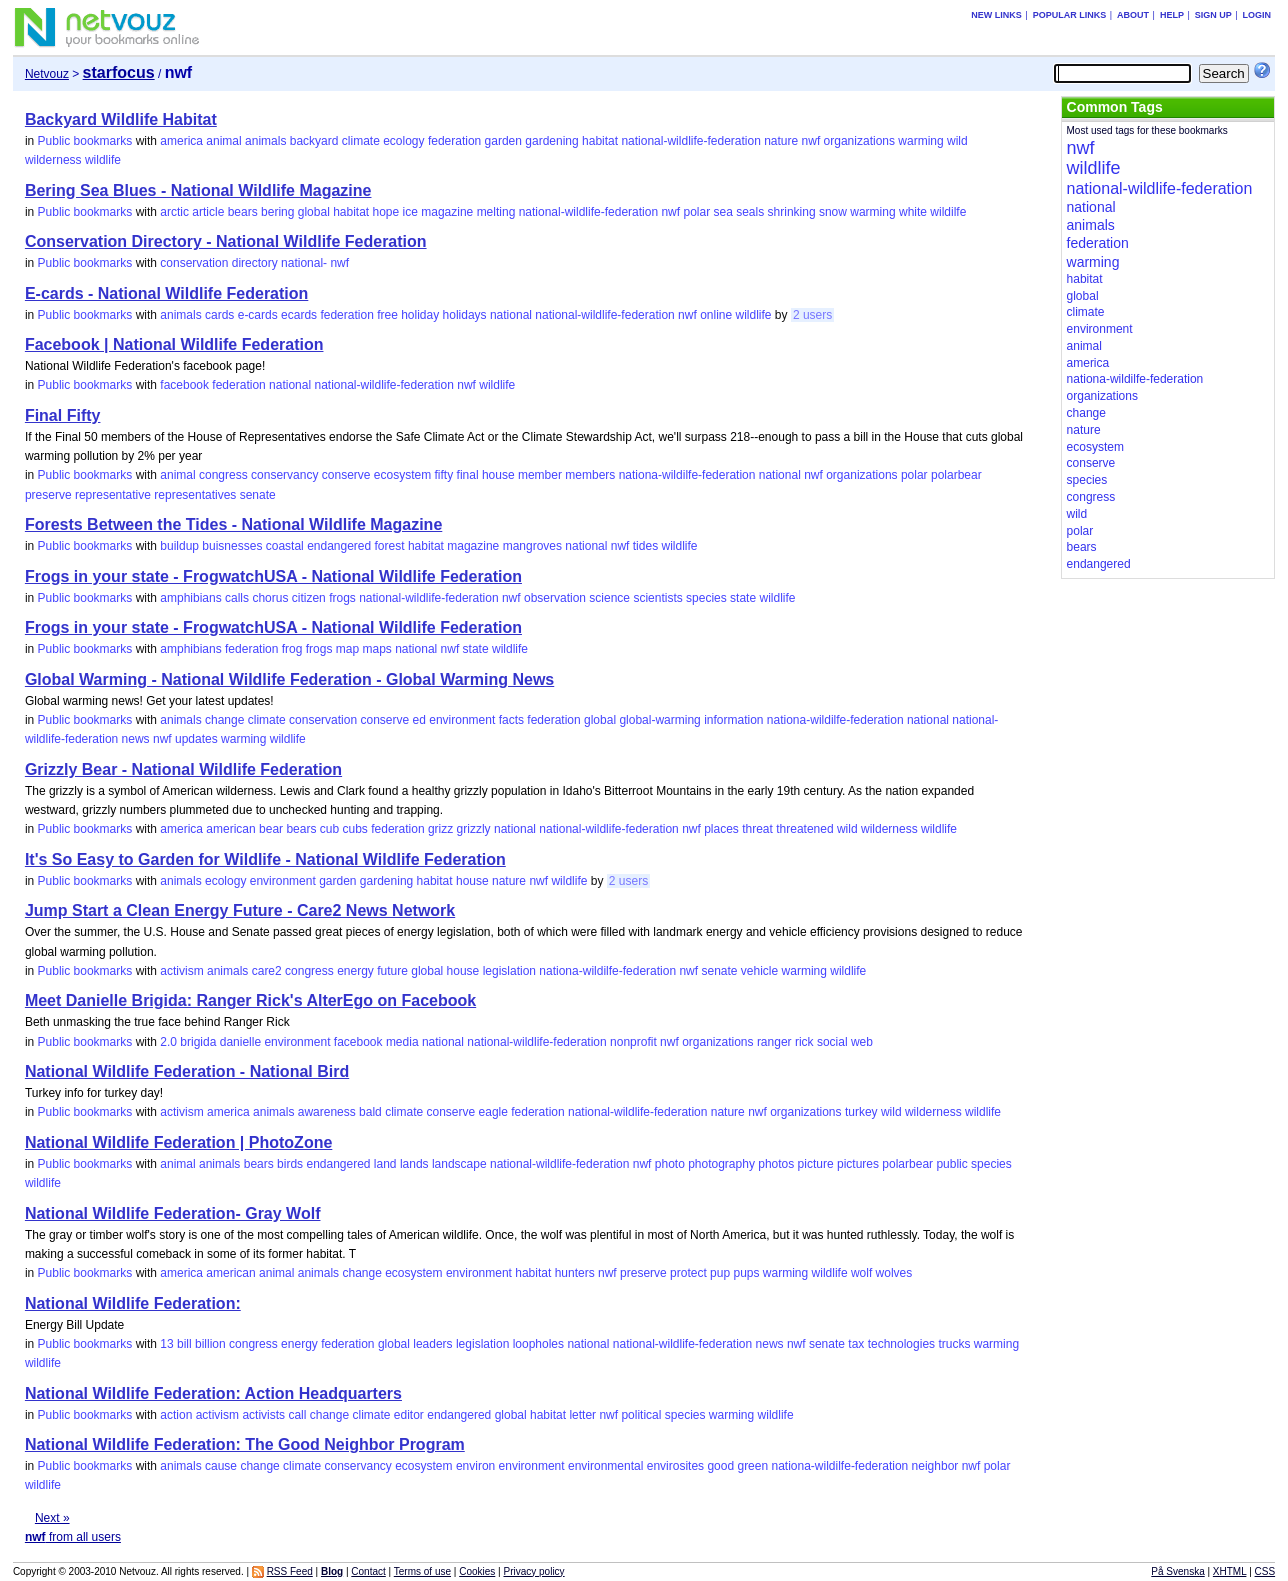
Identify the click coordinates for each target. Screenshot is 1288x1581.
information (733, 720)
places (721, 829)
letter (582, 1415)
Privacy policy (533, 1571)
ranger (774, 1042)
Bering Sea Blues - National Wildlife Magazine (198, 190)
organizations (859, 141)
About (1133, 15)
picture (816, 1164)
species (706, 598)
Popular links (1070, 15)
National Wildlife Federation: (133, 1303)
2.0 (168, 1042)
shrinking (792, 212)
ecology (403, 141)
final (468, 475)
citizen (309, 598)
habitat (600, 141)
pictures (858, 1164)
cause (221, 1466)
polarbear (956, 475)
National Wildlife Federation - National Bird (187, 1071)
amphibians (190, 598)
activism (181, 971)
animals (265, 141)
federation (454, 141)
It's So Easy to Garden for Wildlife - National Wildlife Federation (265, 859)
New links (996, 15)
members (590, 475)
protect (688, 1273)
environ (475, 1466)
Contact (368, 1571)
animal (223, 141)
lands (414, 1164)
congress (223, 475)
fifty (444, 475)
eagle (493, 1112)
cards (219, 315)
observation (555, 598)
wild (957, 141)
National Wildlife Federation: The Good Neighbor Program (245, 1444)
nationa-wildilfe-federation (687, 475)
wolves (894, 1273)
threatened (804, 829)
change (224, 720)
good (720, 1466)
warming (920, 141)
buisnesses (232, 546)
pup (720, 1273)
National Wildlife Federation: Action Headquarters (213, 1393)
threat (757, 829)
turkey (861, 1112)
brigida (198, 1042)
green (752, 1466)
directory (255, 263)
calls (237, 598)
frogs (342, 598)
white (913, 212)
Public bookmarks (85, 141)
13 (166, 1344)
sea (722, 212)
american (230, 829)
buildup (179, 546)
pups (746, 1273)
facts (511, 720)
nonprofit (633, 1042)
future (392, 971)
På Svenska (1177, 1571)
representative (113, 495)
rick (804, 1042)
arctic (174, 212)
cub (329, 829)
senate (258, 495)
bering (277, 212)
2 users (812, 315)
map (347, 649)
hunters (575, 1273)
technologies (901, 1344)
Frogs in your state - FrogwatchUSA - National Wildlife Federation (273, 576)
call (297, 1415)
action (176, 1415)
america (181, 141)
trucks (954, 1344)
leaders (432, 1344)
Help (1172, 15)
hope (386, 212)
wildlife (103, 160)
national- (304, 263)
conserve (346, 475)
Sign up (1213, 15)
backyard (314, 141)
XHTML (1230, 1571)
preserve (48, 495)
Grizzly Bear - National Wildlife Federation (183, 769)
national (511, 315)
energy (355, 971)
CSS (1265, 1571)
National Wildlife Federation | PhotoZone (178, 1142)
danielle (240, 1042)
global (314, 212)
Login (1257, 15)
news (136, 739)
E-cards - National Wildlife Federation (166, 293)
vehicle (759, 971)
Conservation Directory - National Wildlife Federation (226, 241)
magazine (447, 212)
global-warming (659, 720)
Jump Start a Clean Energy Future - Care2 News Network (240, 910)
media (402, 1042)
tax (856, 1344)
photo (670, 1164)
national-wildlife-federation (690, 141)
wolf (861, 1273)
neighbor (935, 1466)
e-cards (258, 315)
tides (645, 546)
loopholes (538, 1344)
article (208, 212)
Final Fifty (63, 415)
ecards (299, 315)
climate (361, 141)
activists (263, 1415)
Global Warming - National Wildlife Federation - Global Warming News (289, 679)
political (641, 1415)
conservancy (284, 475)
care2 (267, 971)
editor (409, 1415)
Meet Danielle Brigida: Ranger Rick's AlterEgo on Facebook (250, 1000)
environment (462, 720)
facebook (184, 385)
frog (292, 649)
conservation (194, 263)
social (832, 1042)
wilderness (53, 160)
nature (781, 141)
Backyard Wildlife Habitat (121, 119)
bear (271, 829)
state (743, 598)
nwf (811, 141)
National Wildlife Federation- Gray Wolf (173, 1213)
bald (370, 1112)
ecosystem (402, 475)
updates (196, 739)
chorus (270, 598)
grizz (440, 829)
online (716, 315)
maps (377, 649)
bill (184, 1344)
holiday (420, 315)
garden (503, 141)
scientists (657, 598)
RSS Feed (290, 1571)
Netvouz (47, 74)
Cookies (477, 1571)
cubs (355, 829)
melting (496, 212)
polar (696, 212)
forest (390, 546)
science (609, 598)
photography (721, 1164)
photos (776, 1164)
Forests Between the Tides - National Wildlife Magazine (233, 524)
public (951, 1164)
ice (410, 212)
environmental (605, 1466)
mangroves (532, 546)
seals (750, 212)
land (385, 1164)
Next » (52, 1518)
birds (290, 1164)
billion (210, 1344)
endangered (339, 546)
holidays (465, 315)
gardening (551, 141)
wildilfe (948, 212)
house (498, 475)
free (387, 315)
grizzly (474, 829)
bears (243, 212)
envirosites (675, 1466)
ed (419, 720)
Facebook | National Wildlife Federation (174, 344)
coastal (285, 546)
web (862, 1042)
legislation (509, 971)
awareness (327, 1112)
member (540, 475)
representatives (195, 495)
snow (833, 212)
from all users (73, 1537)
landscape (459, 1164)
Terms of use (422, 1571)
